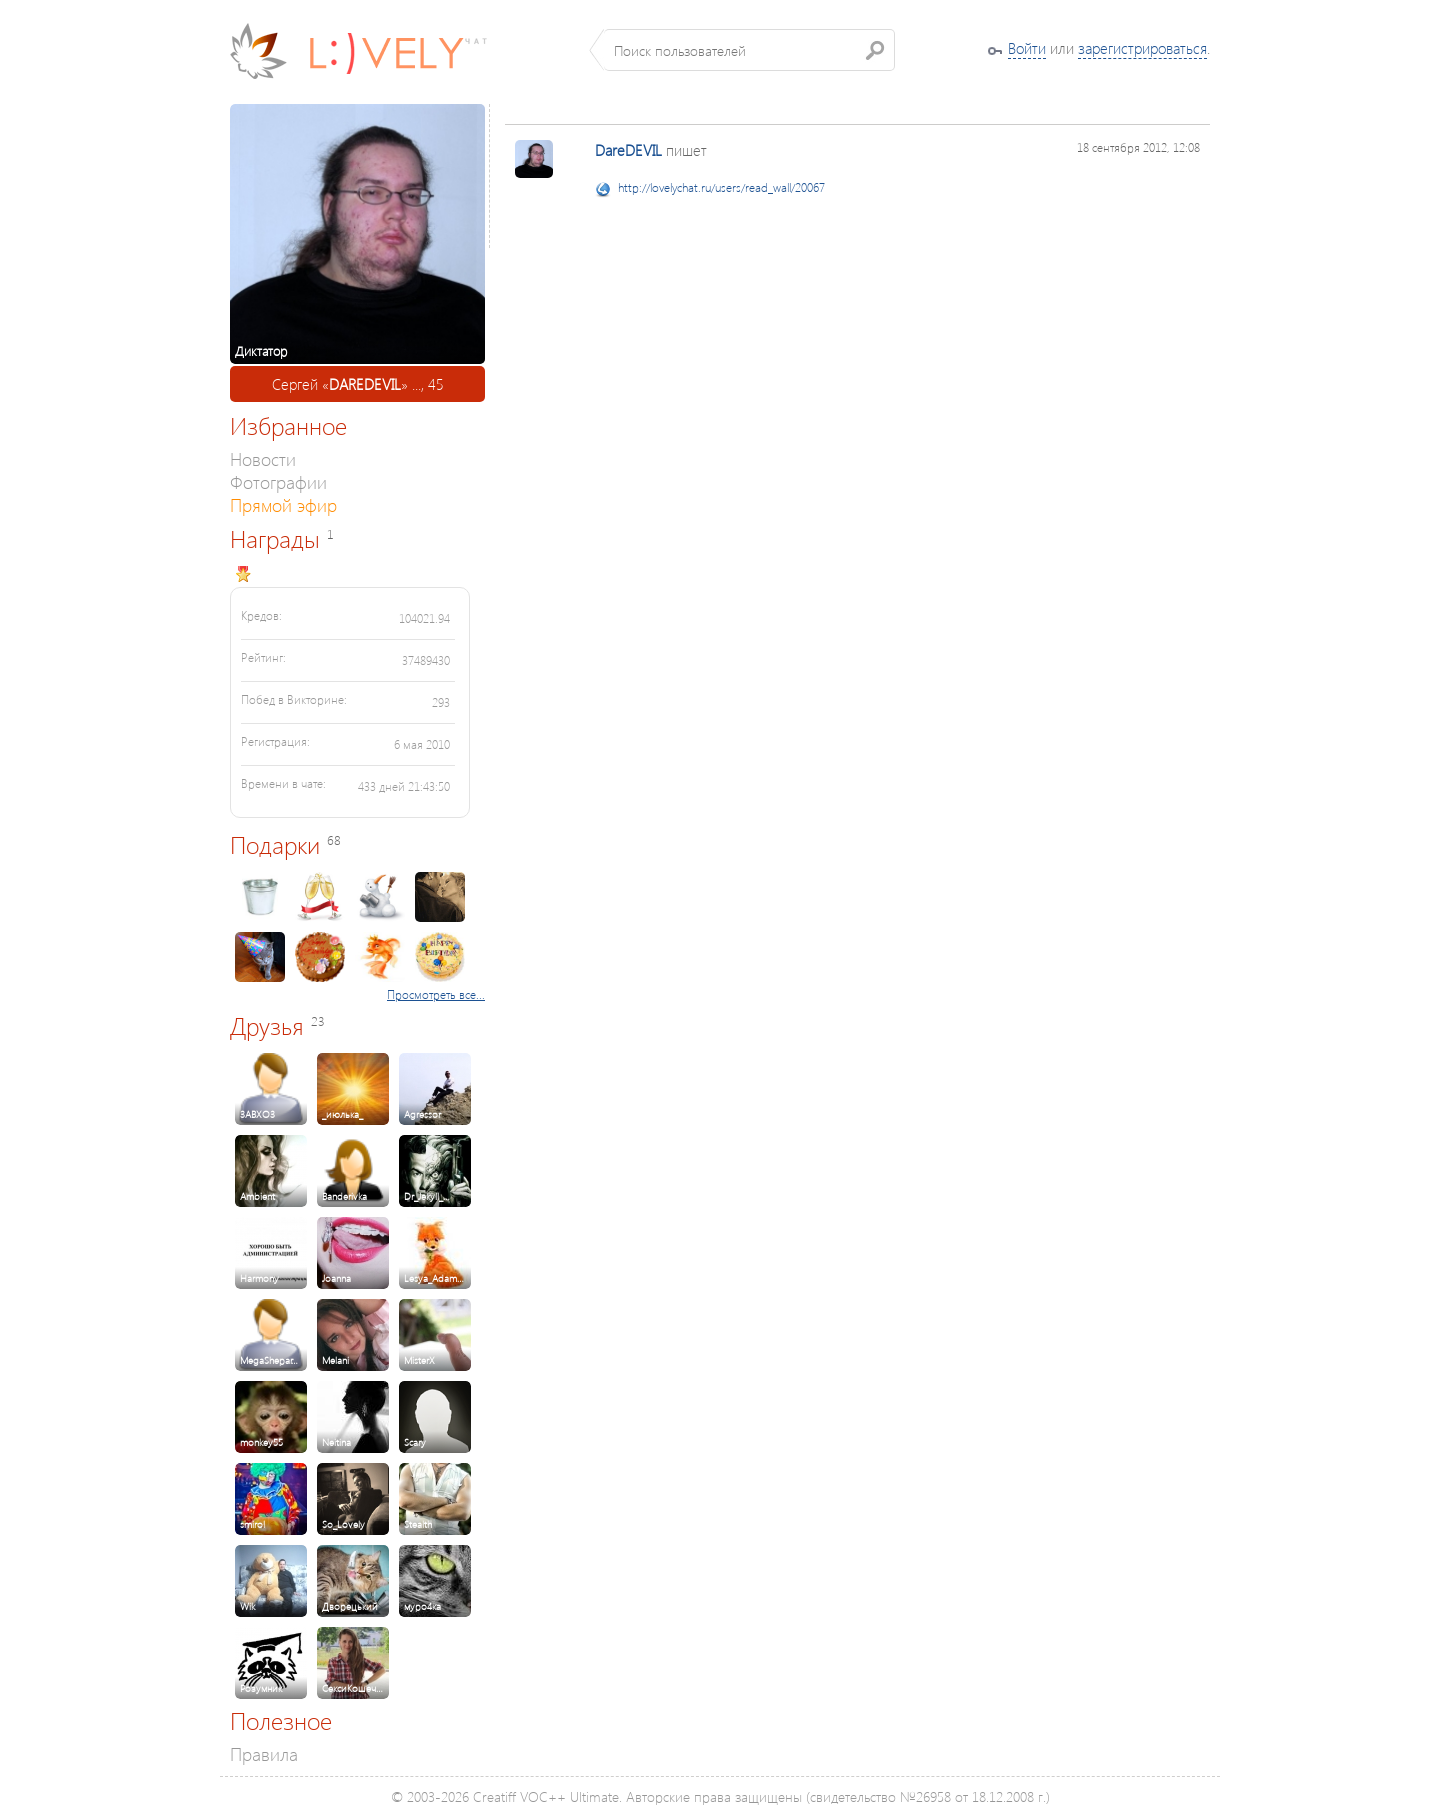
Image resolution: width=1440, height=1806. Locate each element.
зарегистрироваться (1142, 48)
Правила (264, 1753)
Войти (1027, 48)
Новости (263, 458)
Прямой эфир (283, 504)
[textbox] (749, 50)
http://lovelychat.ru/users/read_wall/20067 (721, 187)
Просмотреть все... (436, 994)
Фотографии (278, 481)
